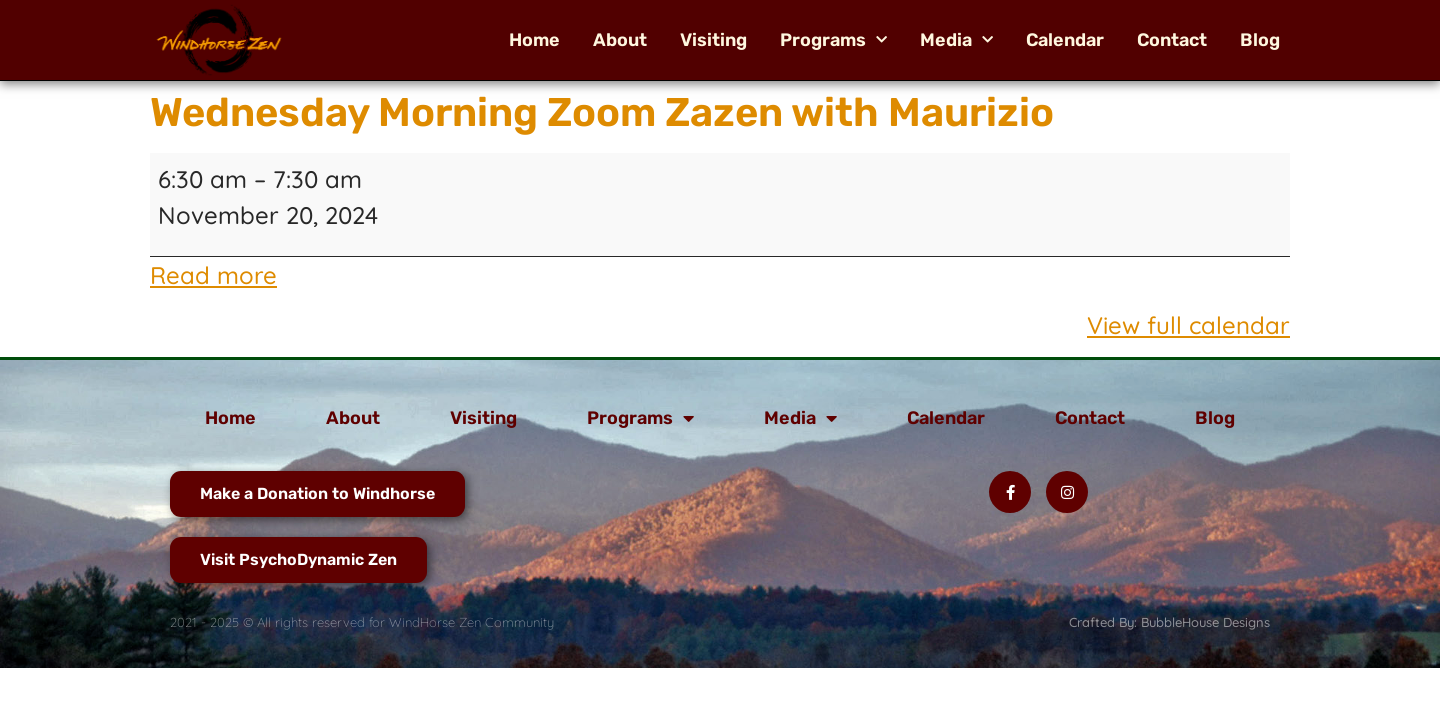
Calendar (1065, 40)
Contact (1172, 40)
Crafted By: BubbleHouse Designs (1169, 622)
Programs (833, 40)
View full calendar (1188, 325)
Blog (1260, 40)
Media (956, 40)
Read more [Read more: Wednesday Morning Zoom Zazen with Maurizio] (213, 275)
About (620, 40)
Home (534, 40)
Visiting (713, 40)
